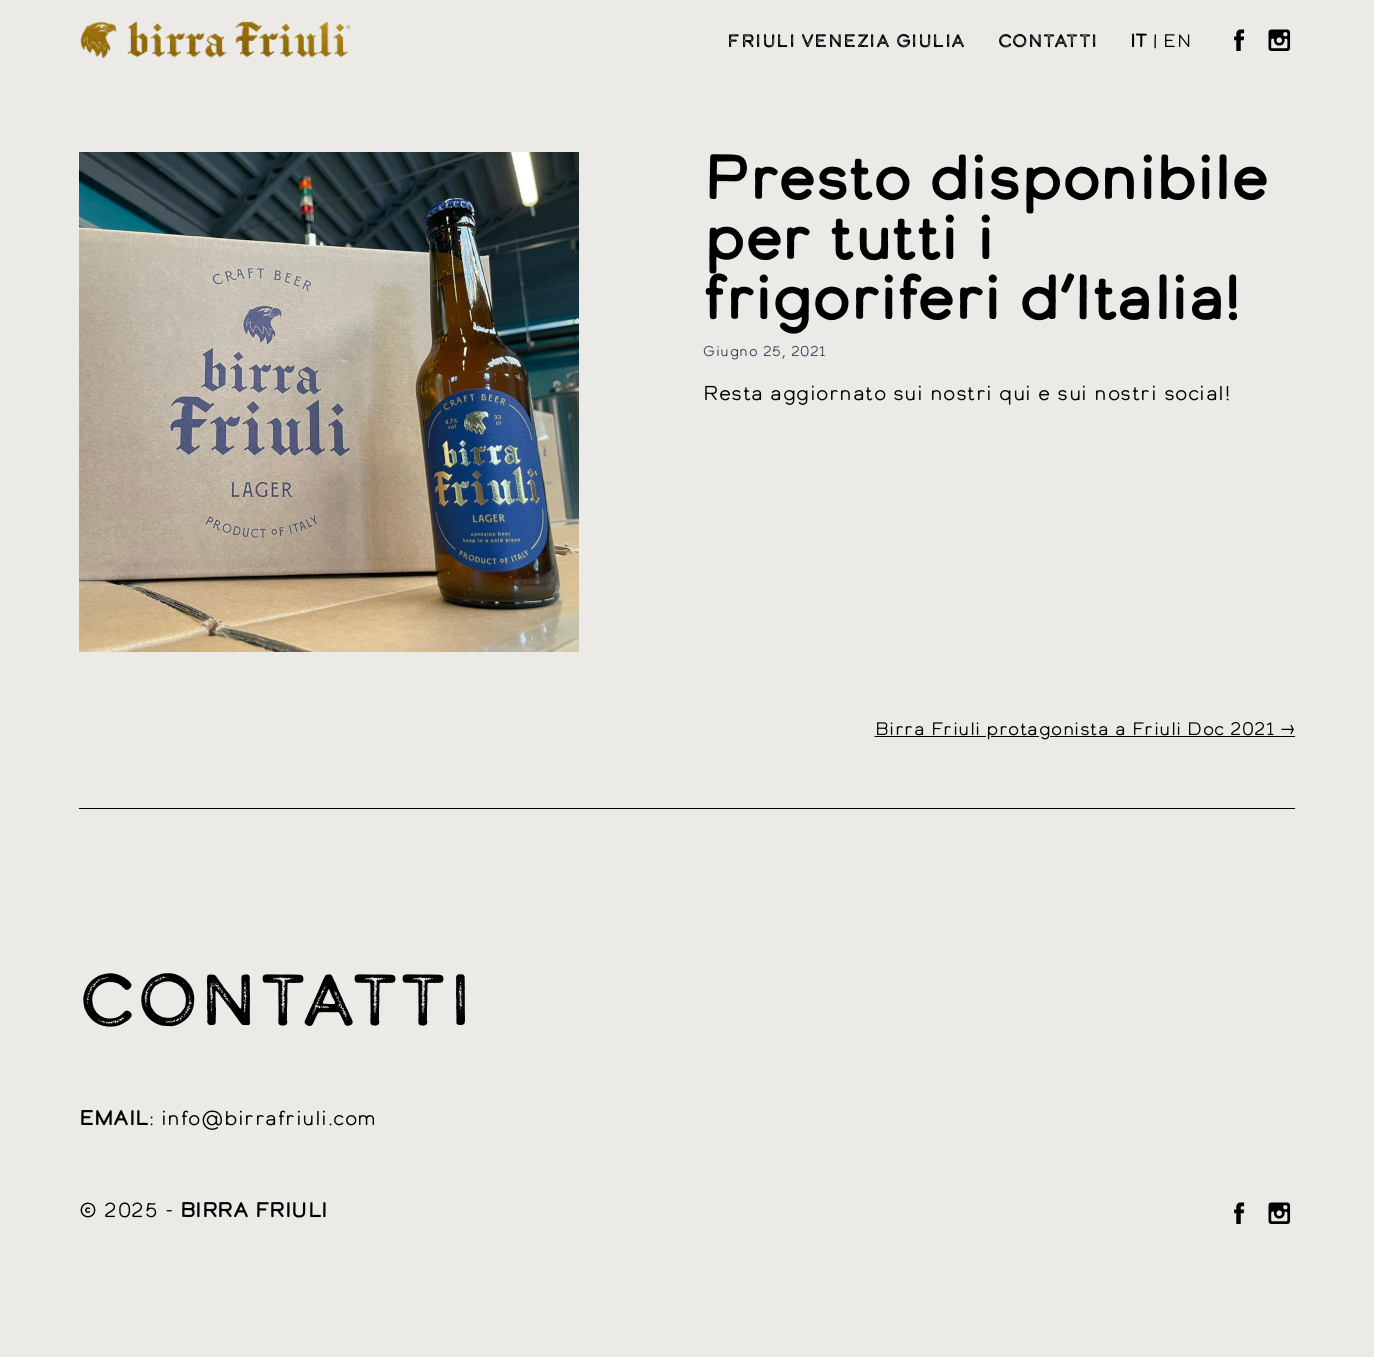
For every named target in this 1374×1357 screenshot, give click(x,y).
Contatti (1048, 42)
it (1139, 42)
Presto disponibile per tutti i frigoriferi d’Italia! (985, 242)
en (1177, 42)
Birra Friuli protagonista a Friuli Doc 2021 (1075, 730)
